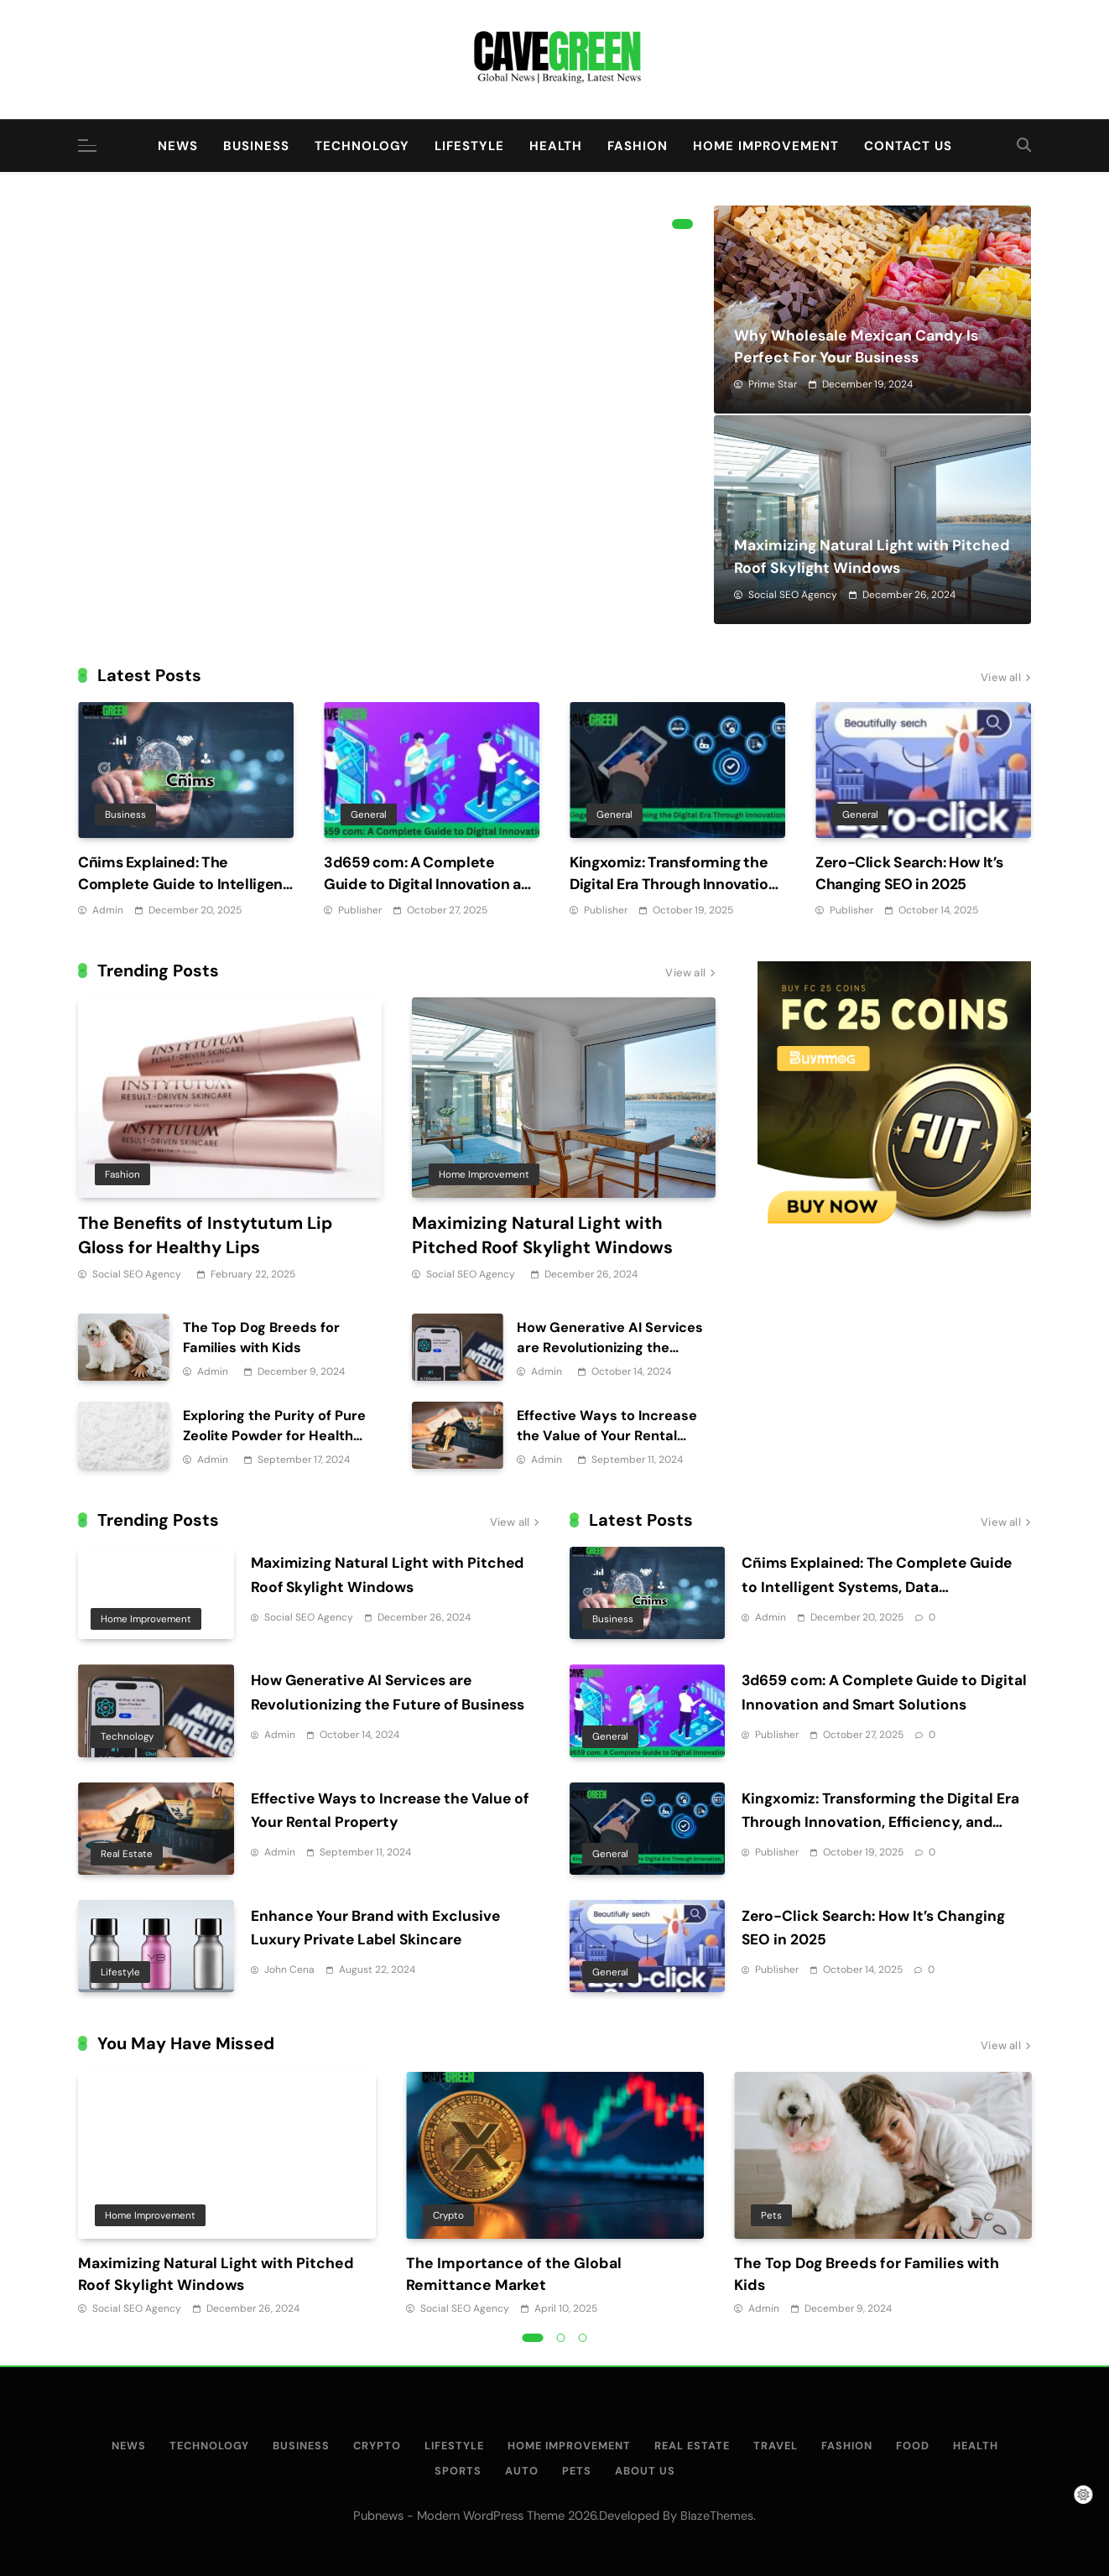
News (178, 146)
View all (1006, 678)
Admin (107, 910)
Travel (775, 2445)
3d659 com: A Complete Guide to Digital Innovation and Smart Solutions (431, 884)
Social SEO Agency (792, 595)
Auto (522, 2471)
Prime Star (772, 384)
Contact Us (908, 146)
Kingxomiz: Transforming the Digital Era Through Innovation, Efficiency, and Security (675, 884)
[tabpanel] (227, 2195)
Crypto (448, 2214)
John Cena (289, 1970)
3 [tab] (583, 2338)
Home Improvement (766, 146)
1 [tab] (682, 224)
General (369, 814)
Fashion (637, 146)
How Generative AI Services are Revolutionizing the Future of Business (610, 1347)
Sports (458, 2471)
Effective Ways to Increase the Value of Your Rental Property (607, 1436)
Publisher (360, 910)
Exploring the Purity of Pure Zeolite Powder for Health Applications (274, 1436)
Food (912, 2445)
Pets (771, 2214)
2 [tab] (561, 2338)
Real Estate (127, 1853)
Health (555, 146)
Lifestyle (469, 146)
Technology (362, 146)
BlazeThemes (716, 2515)
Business (256, 146)
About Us (645, 2471)
